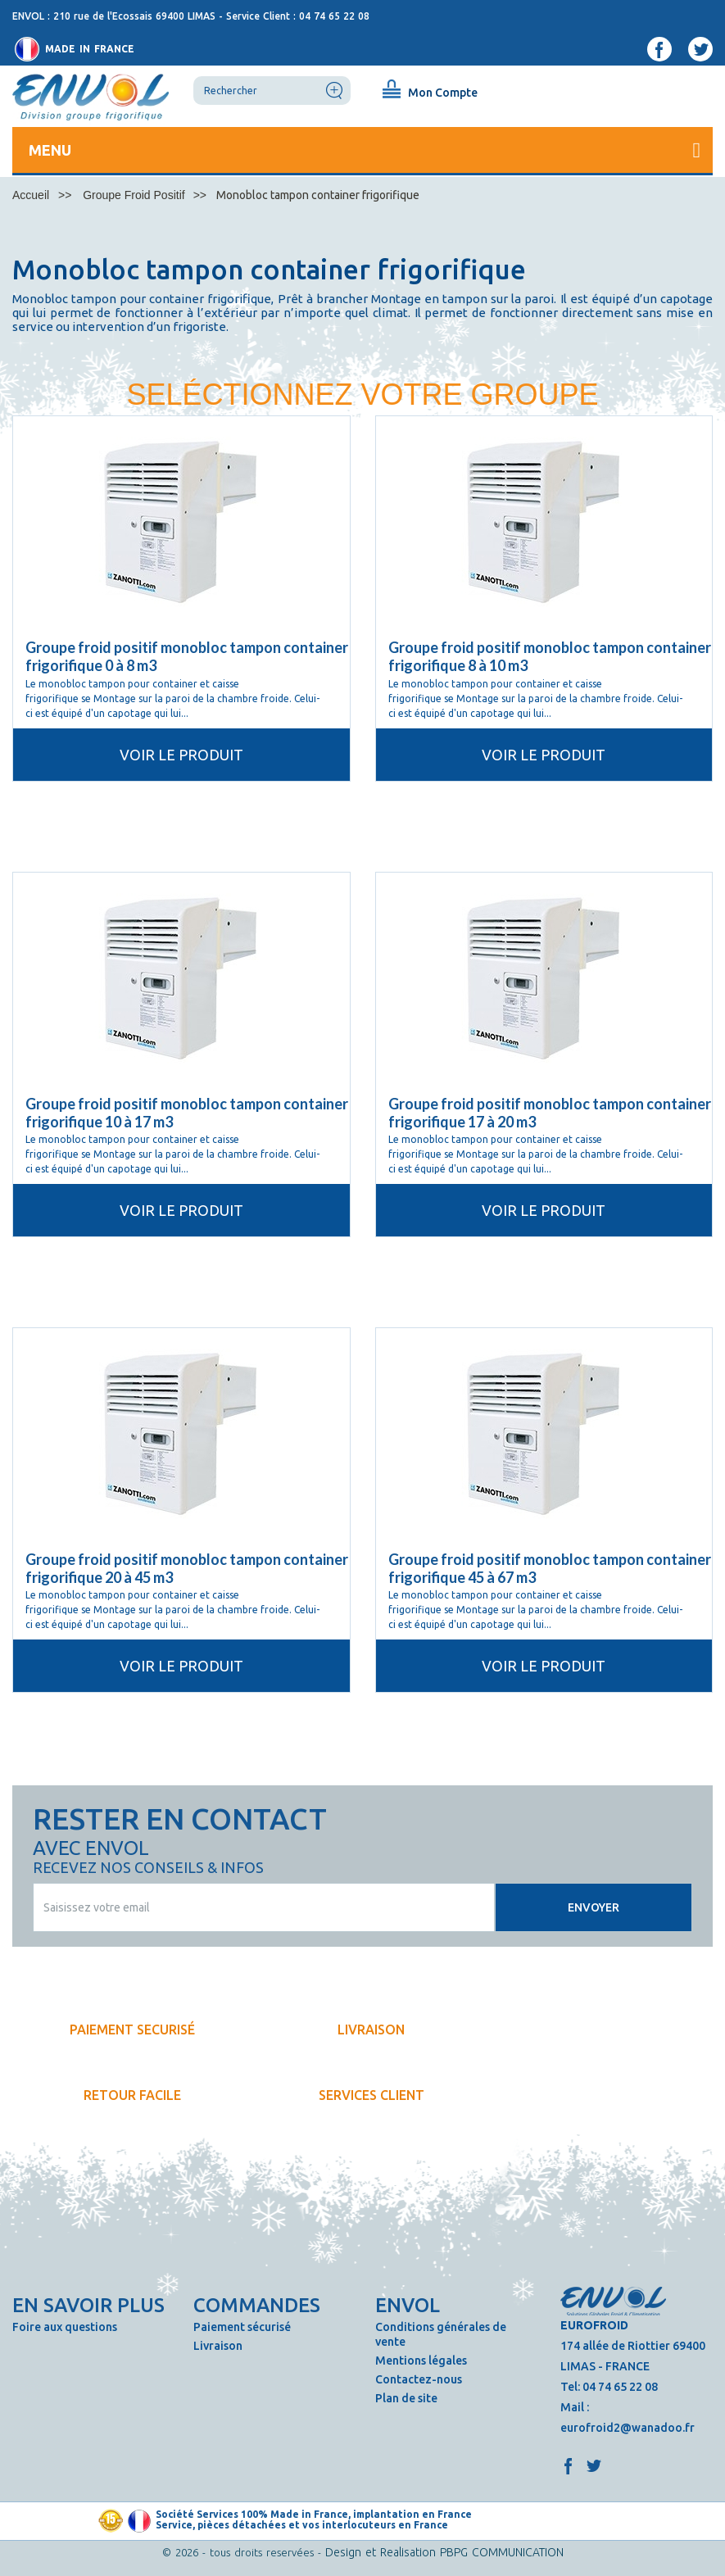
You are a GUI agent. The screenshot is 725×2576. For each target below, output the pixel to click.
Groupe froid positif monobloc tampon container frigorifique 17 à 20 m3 (549, 1113)
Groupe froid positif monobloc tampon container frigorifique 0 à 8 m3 (186, 656)
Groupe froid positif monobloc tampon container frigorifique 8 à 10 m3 (549, 656)
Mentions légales (421, 2360)
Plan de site (406, 2398)
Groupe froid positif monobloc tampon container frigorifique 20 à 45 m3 (186, 1568)
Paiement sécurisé (242, 2326)
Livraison (217, 2345)
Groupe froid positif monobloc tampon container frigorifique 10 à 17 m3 (186, 1113)
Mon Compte (443, 92)
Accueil (30, 195)
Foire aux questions (64, 2326)
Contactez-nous (418, 2379)
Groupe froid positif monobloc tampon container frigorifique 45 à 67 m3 (549, 1568)
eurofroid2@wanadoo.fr (627, 2427)
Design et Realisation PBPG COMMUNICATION (444, 2552)
